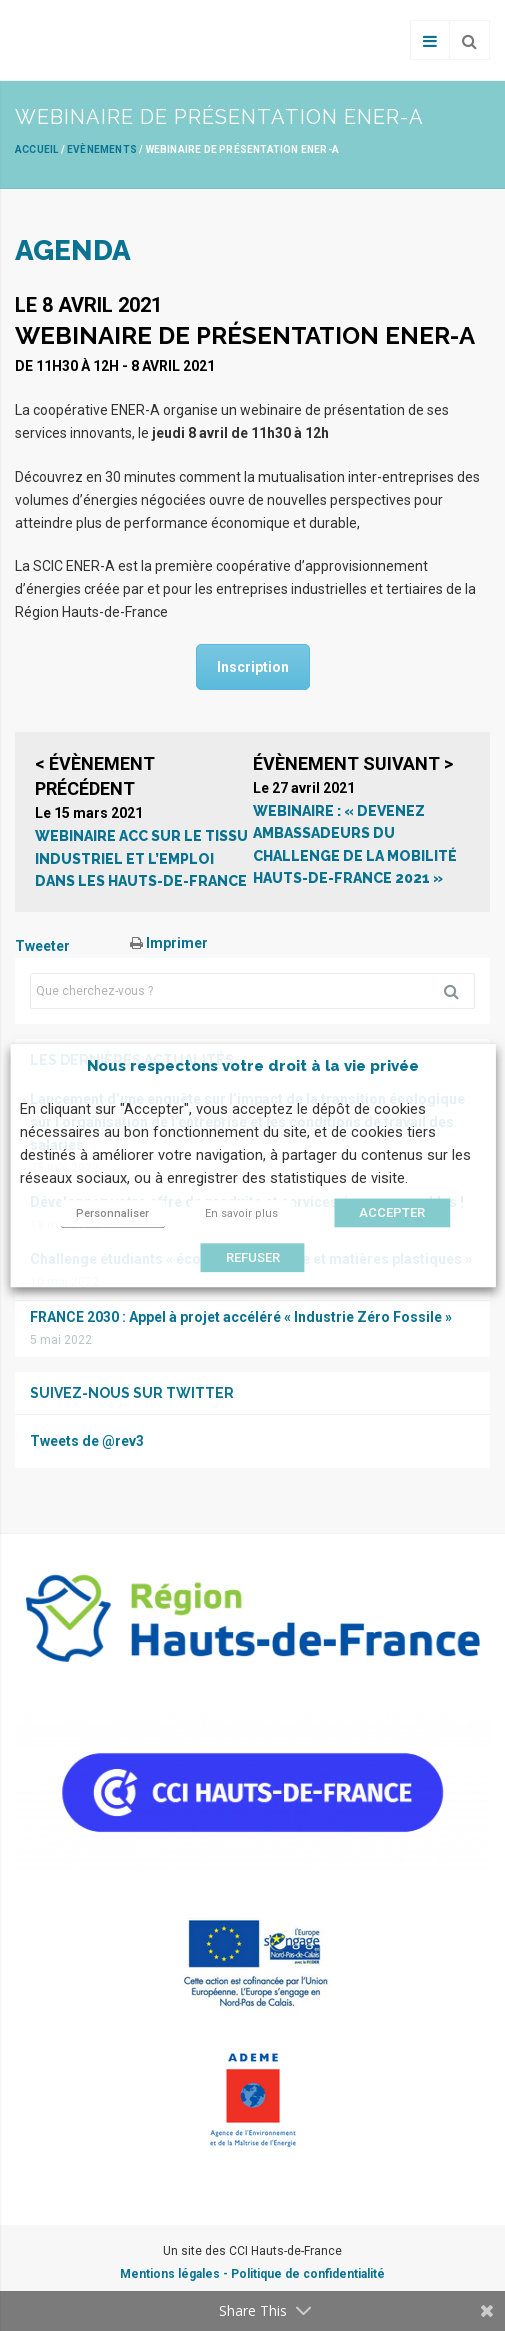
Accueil (36, 149)
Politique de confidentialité (308, 2274)
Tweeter (42, 946)
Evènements (102, 149)
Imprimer (169, 943)
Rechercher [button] (459, 991)
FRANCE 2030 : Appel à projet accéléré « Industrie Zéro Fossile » (241, 1317)
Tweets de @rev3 (87, 1441)
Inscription (253, 667)
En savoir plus (241, 1213)
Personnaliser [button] (112, 1213)
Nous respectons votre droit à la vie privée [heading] (253, 1066)
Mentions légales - (175, 2274)
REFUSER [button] (253, 1257)
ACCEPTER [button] (392, 1212)
